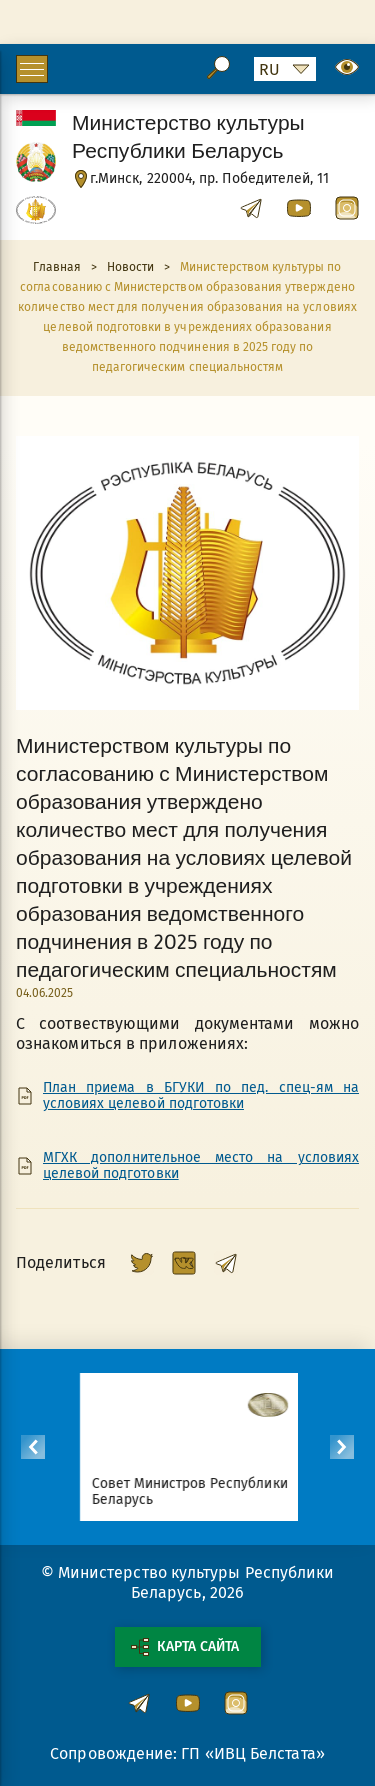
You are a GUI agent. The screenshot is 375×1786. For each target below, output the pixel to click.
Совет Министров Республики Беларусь (197, 1491)
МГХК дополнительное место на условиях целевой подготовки (201, 1166)
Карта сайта (185, 1647)
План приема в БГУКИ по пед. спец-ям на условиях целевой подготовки (201, 1096)
